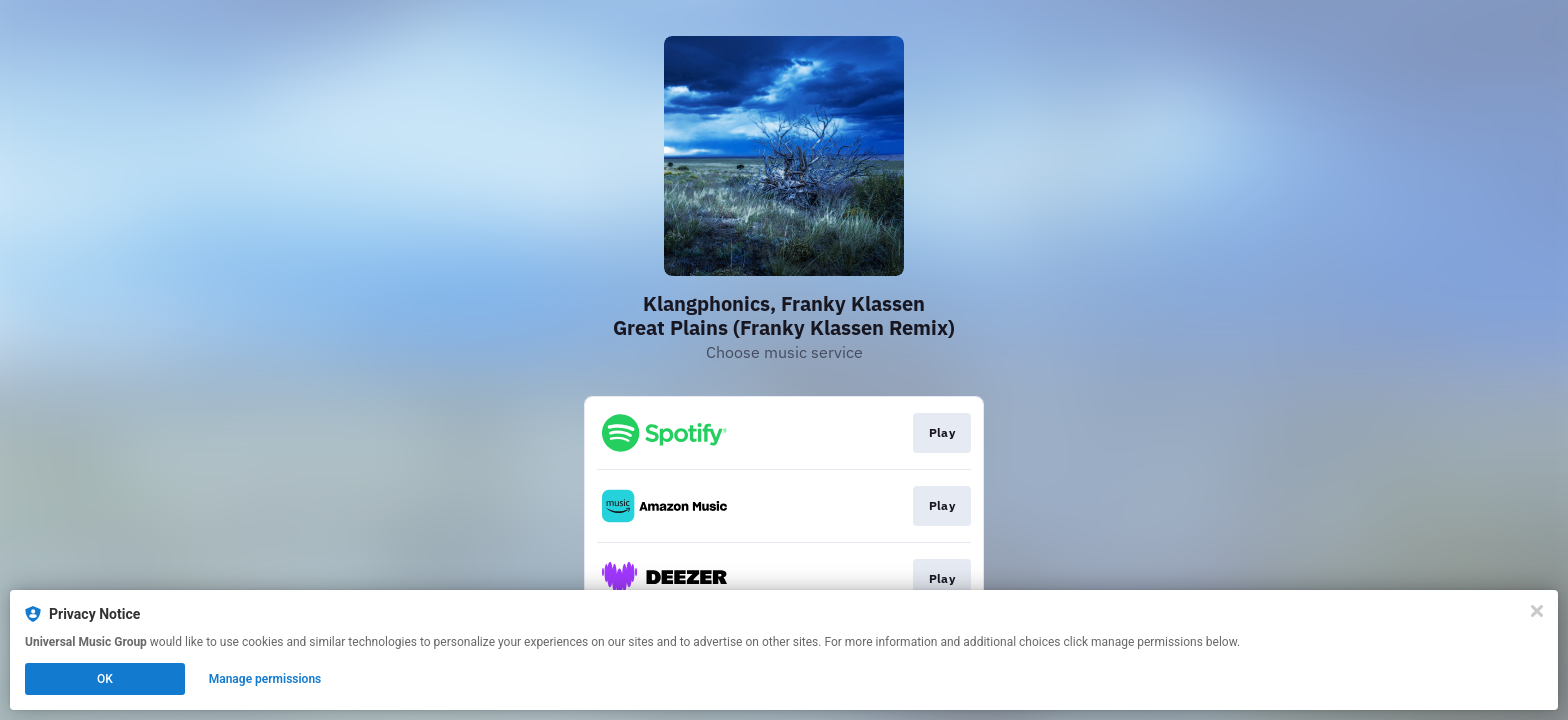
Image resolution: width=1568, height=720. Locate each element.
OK (105, 679)
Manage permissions (265, 679)
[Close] (1537, 611)
